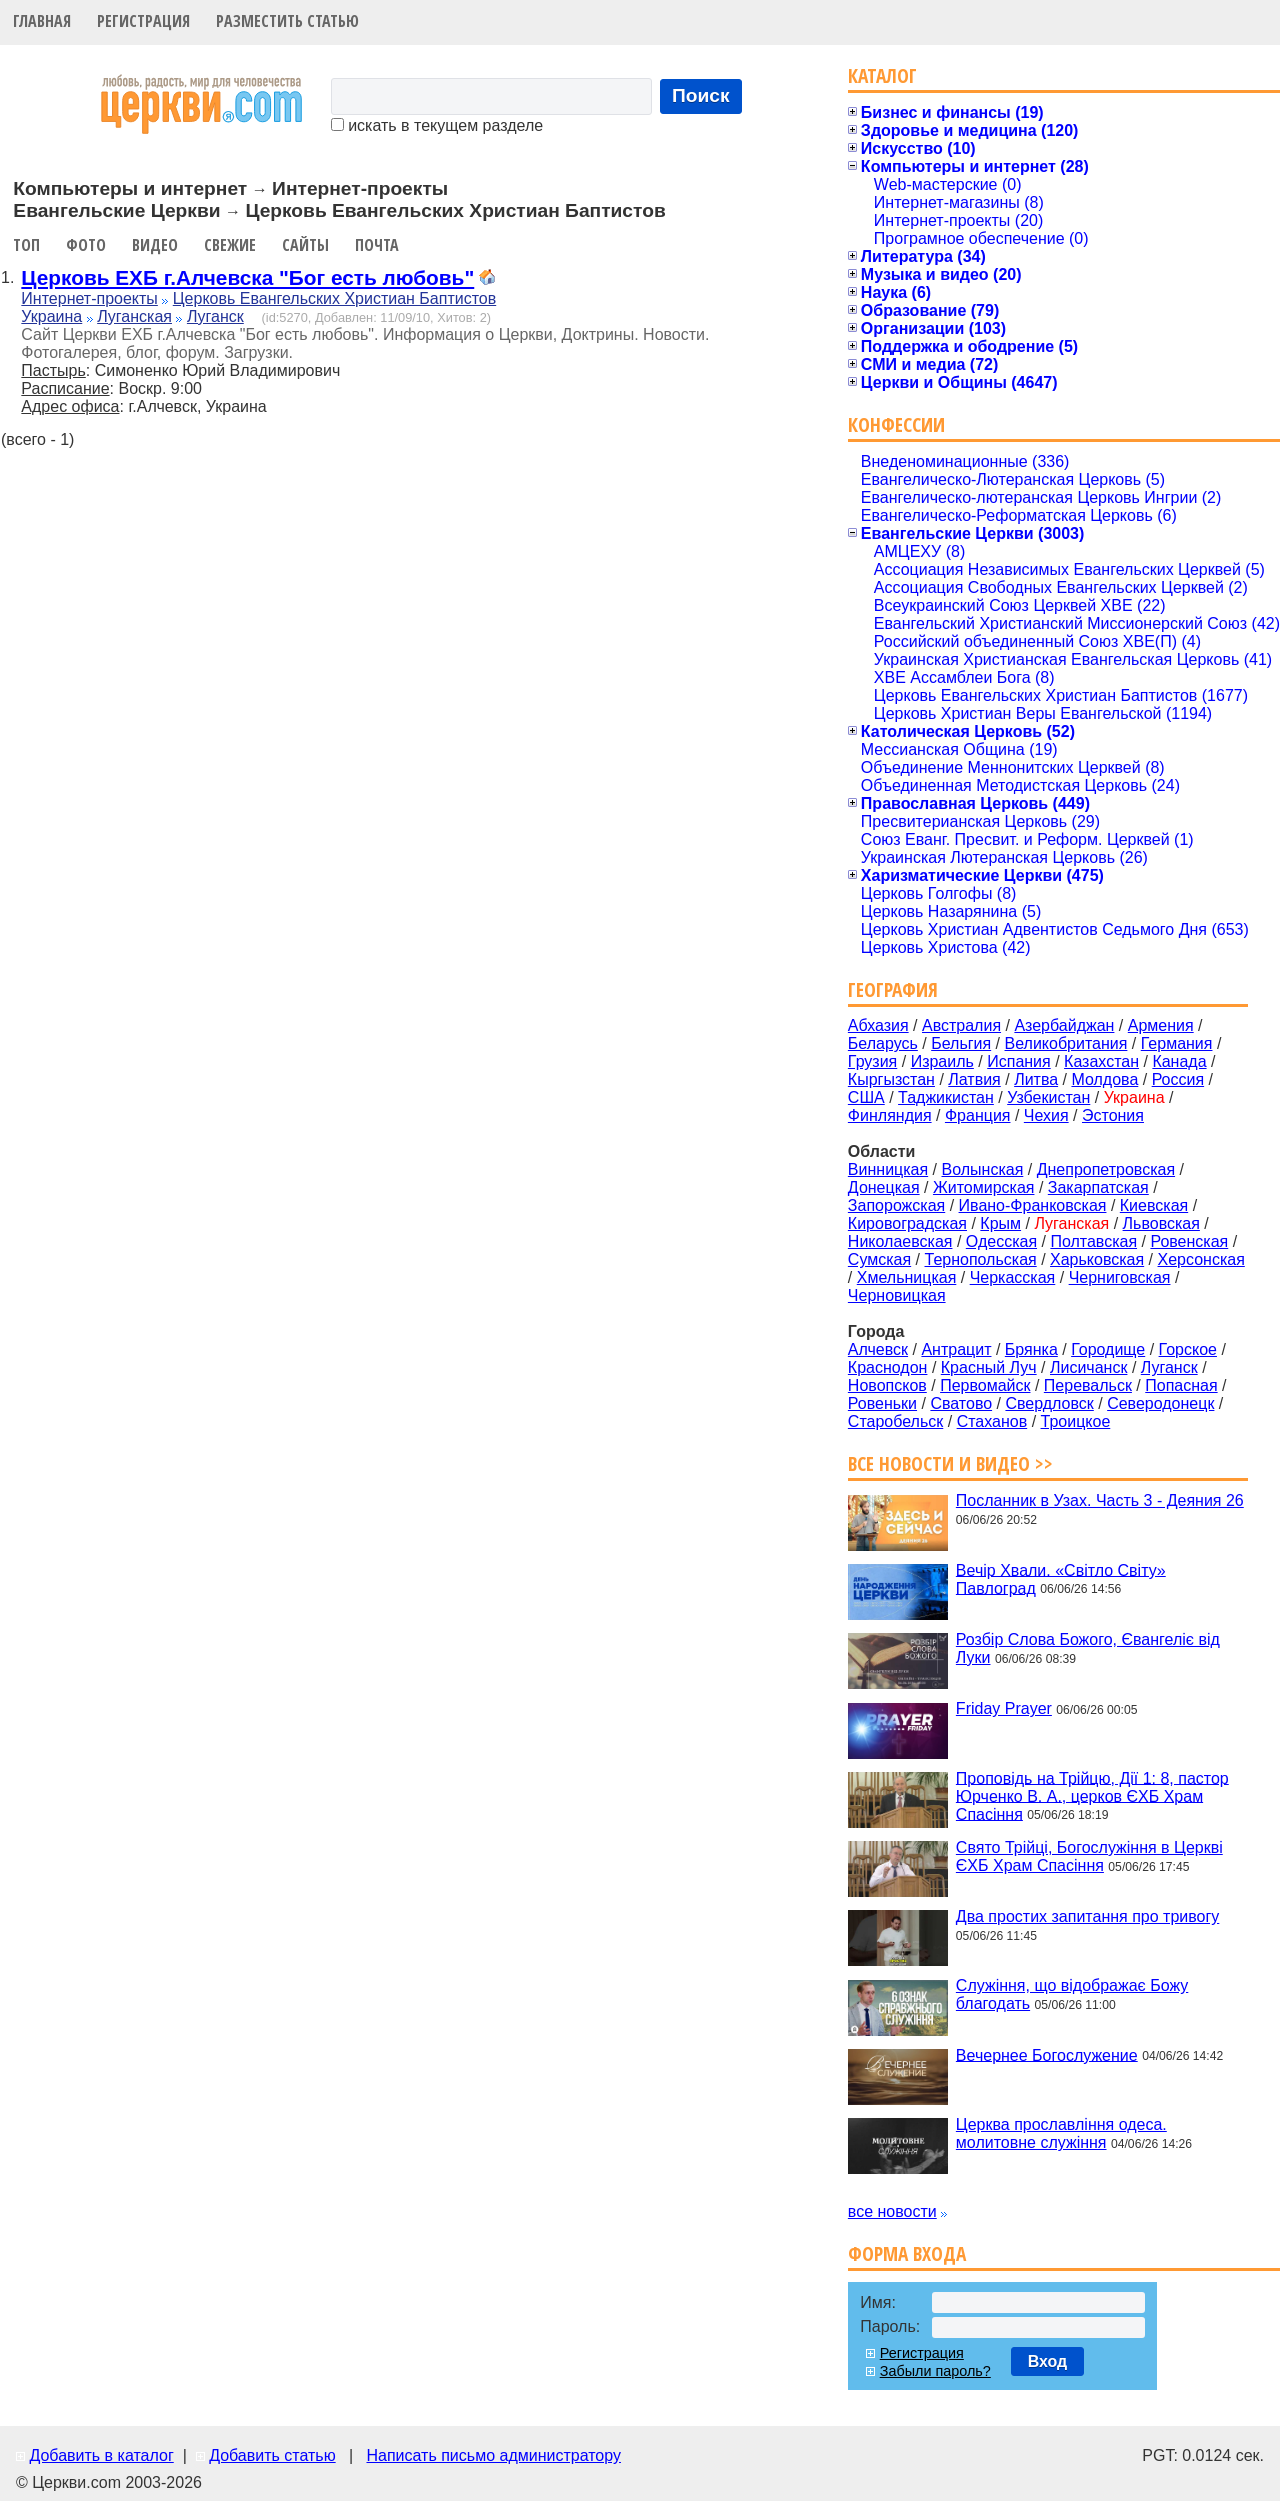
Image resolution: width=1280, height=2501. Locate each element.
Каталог (882, 75)
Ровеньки (882, 1403)
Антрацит (956, 1349)
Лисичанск (1088, 1367)
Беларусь (883, 1043)
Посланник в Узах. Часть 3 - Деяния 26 (1100, 1500)
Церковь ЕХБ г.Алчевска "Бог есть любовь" (247, 277)
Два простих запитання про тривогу (1087, 1916)
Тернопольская (981, 1259)
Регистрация (143, 21)
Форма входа (907, 2253)
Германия (1177, 1043)
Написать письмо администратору (493, 2455)
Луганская (134, 316)
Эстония (1113, 1115)
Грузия (872, 1061)
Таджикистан (946, 1097)
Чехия (1046, 1115)
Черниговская (1120, 1277)
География (893, 989)
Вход (1048, 2361)
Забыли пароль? (935, 2371)
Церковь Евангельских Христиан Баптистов (334, 298)
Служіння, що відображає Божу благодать (1072, 1994)
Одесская (1001, 1241)
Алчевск (878, 1349)
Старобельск (895, 1421)
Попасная (1181, 1385)
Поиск (701, 95)
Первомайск (985, 1385)
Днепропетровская (1106, 1169)
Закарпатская (1098, 1187)
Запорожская (896, 1205)
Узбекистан (1048, 1097)
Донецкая (884, 1187)
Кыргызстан (891, 1079)
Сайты (305, 245)
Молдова (1104, 1079)
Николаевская (900, 1241)
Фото (86, 245)
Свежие (230, 245)
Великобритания (1066, 1043)
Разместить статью (287, 21)
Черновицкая (897, 1295)
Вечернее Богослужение (1047, 2054)
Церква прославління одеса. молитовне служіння (1061, 2133)
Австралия (961, 1025)
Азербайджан (1064, 1025)
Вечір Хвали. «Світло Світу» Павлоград (1061, 1578)
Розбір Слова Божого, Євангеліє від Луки (1088, 1648)
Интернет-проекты (89, 298)
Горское (1188, 1349)
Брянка (1031, 1349)
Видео (155, 245)
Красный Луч (989, 1367)
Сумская (879, 1259)
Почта (377, 245)
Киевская (1154, 1205)
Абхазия (878, 1025)
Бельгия (961, 1043)
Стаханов (992, 1421)
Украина (51, 316)
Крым (1000, 1223)
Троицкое (1076, 1421)
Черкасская (1013, 1277)
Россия (1178, 1079)
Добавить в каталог (101, 2455)
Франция (978, 1115)
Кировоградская (907, 1223)
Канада (1179, 1061)
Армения (1161, 1025)
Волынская (983, 1169)
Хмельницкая (907, 1277)
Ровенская (1189, 1241)
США (866, 1097)
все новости (892, 2211)
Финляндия (890, 1115)
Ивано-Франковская (1033, 1205)
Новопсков (887, 1385)
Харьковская (1097, 1259)
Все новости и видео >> (950, 1463)
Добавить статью (272, 2455)
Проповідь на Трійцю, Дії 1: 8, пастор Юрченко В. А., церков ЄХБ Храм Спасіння (1092, 1795)
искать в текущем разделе (437, 125)
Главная (42, 21)
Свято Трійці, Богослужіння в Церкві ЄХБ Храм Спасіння (1089, 1856)
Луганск (215, 316)
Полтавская (1093, 1241)
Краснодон (888, 1367)
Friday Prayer (1004, 1708)
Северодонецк (1160, 1403)
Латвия (974, 1079)
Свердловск (1049, 1403)
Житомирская (984, 1187)
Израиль (942, 1061)
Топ (26, 245)
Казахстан (1101, 1061)
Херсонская (1201, 1259)
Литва (1036, 1079)
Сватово (961, 1403)
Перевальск (1088, 1385)
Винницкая (888, 1169)
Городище (1108, 1349)
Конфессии (896, 424)
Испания (1019, 1061)
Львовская (1161, 1223)
